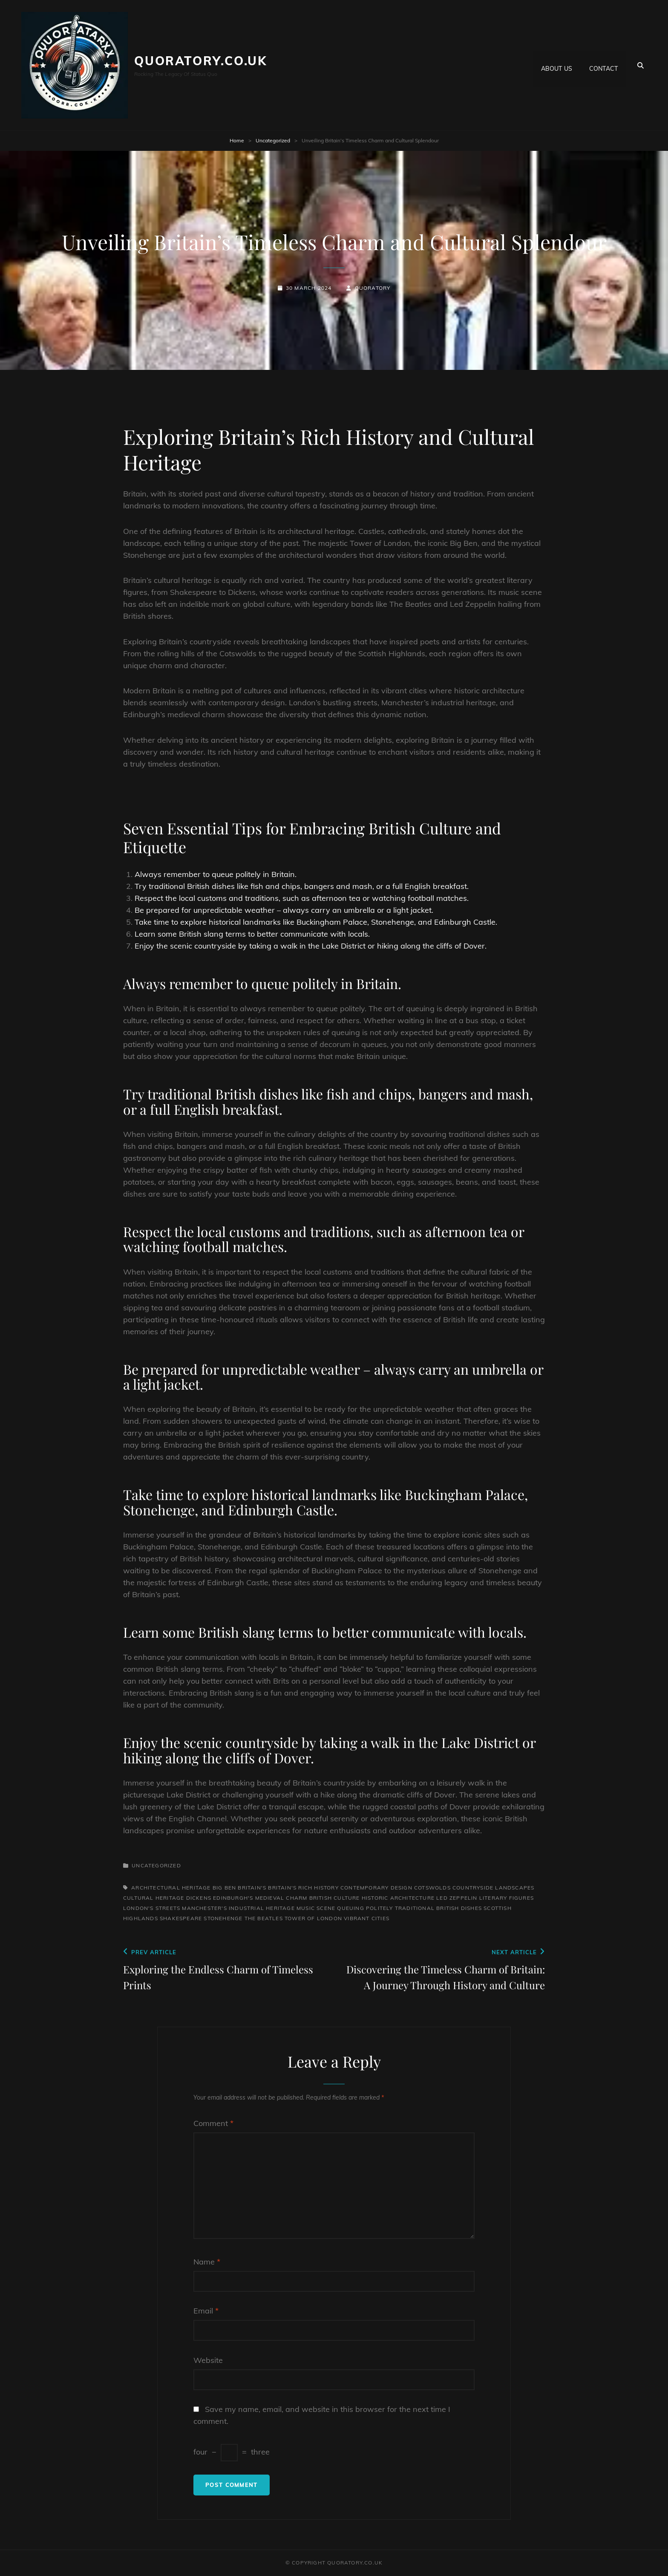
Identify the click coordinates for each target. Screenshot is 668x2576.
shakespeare (181, 1918)
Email (206, 2311)
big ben (224, 1887)
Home (237, 140)
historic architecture (398, 1898)
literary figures (506, 1898)
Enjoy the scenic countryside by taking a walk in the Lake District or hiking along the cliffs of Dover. (311, 946)
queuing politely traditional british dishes (409, 1908)
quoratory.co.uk (200, 60)
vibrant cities (366, 1918)
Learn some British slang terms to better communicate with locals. (252, 934)
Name (206, 2262)
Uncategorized (273, 140)
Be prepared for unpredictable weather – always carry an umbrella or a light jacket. (284, 910)
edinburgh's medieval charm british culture (286, 1898)
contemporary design (376, 1887)
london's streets (151, 1908)
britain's (252, 1887)
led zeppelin (456, 1898)
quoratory (373, 288)
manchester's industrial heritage (238, 1908)
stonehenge (223, 1918)
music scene (316, 1908)
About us (556, 65)
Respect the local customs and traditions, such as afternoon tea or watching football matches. (302, 898)
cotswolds (432, 1887)
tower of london (313, 1918)
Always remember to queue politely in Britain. (216, 874)
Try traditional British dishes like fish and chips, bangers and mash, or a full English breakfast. (302, 886)
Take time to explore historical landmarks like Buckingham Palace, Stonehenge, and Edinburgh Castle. (316, 922)
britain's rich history (303, 1887)
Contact (603, 65)
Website (208, 2360)
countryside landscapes (493, 1887)
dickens (198, 1898)
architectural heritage (170, 1887)
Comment (213, 2123)
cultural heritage (153, 1898)
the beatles (264, 1918)
